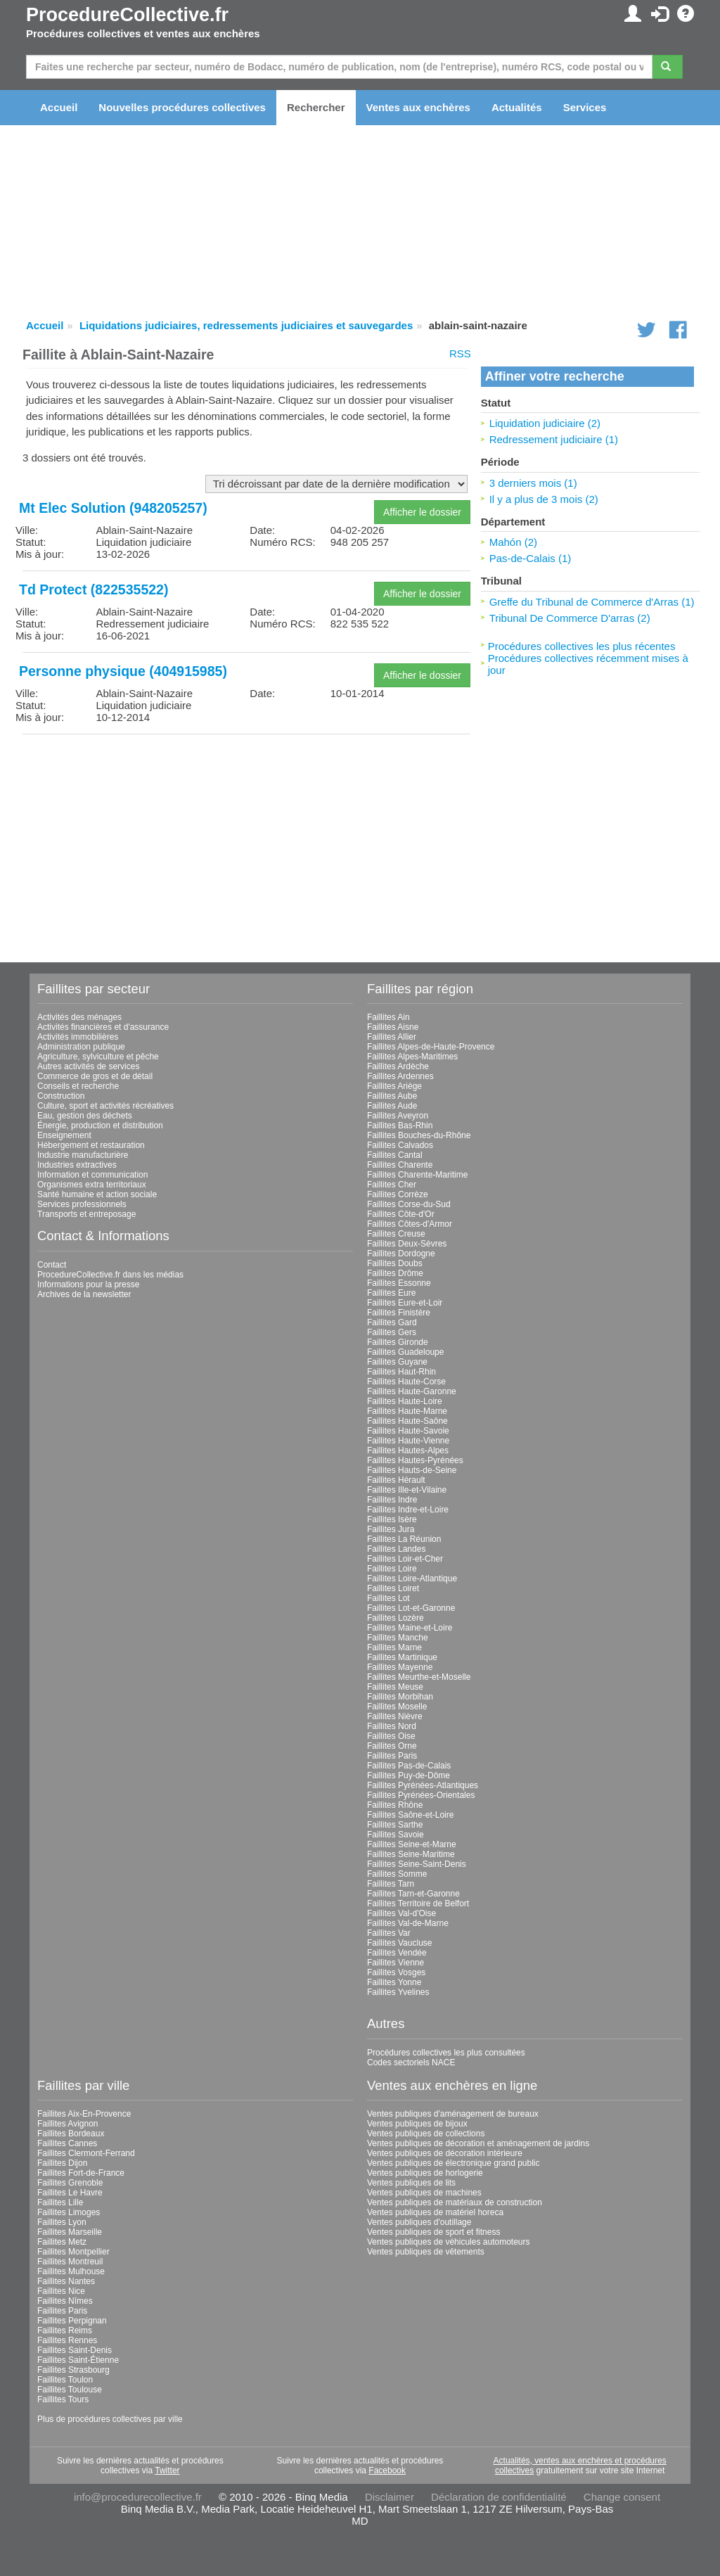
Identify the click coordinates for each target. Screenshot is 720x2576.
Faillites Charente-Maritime (417, 1175)
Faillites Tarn (390, 1884)
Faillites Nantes (66, 2281)
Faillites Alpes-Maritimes (412, 1056)
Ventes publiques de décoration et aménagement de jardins (478, 2143)
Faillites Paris (392, 1756)
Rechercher (316, 107)
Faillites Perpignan (72, 2321)
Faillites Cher (391, 1185)
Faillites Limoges (68, 2212)
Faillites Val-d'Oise (401, 1913)
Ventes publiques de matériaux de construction (454, 2202)
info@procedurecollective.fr (138, 2497)
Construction (60, 1096)
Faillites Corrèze (397, 1194)
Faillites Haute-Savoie (408, 1431)
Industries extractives (77, 1165)
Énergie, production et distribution (100, 1125)
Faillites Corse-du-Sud (409, 1204)
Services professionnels (82, 1204)
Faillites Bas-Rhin (399, 1125)
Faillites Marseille (69, 2232)
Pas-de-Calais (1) (530, 558)
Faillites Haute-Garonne (411, 1391)
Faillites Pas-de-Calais (409, 1766)
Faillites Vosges (396, 1972)
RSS (460, 353)
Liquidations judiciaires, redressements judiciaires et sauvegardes (246, 325)
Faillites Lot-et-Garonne (411, 1608)
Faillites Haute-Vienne (408, 1441)
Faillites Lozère (395, 1618)
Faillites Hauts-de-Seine (411, 1470)
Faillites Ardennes (400, 1076)
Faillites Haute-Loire (404, 1401)
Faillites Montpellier (73, 2252)
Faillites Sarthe (395, 1825)
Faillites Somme (397, 1874)
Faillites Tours (63, 2399)
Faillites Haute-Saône (407, 1421)
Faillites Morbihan (400, 1697)
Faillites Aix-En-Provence (84, 2114)
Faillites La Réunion (404, 1539)
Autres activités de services (88, 1066)
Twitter (167, 2470)
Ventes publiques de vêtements (425, 2252)
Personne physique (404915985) (123, 671)
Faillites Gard (392, 1322)
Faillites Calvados (400, 1145)
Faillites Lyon (61, 2222)
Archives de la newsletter (84, 1294)
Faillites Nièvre (395, 1716)
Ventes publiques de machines (424, 2193)
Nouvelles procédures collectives (182, 107)
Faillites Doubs (395, 1263)
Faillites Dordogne (401, 1253)
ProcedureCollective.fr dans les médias (110, 1275)
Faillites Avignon (67, 2124)
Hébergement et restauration (91, 1145)
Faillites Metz (61, 2242)
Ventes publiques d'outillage (419, 2222)
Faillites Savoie (395, 1834)
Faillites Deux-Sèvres (406, 1244)
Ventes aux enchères (418, 107)
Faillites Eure (391, 1293)
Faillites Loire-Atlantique (412, 1578)
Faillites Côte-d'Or (401, 1214)
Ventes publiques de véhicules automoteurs (448, 2242)
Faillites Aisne (392, 1027)
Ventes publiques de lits (411, 2183)
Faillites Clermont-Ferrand (86, 2153)
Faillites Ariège (394, 1086)
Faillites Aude (392, 1106)
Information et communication (92, 1175)
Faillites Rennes (67, 2340)
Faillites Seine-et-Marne (411, 1844)
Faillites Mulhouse (71, 2271)
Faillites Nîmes (65, 2301)
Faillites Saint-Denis (74, 2350)
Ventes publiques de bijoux (417, 2124)
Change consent (622, 2497)
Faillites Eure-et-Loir (404, 1303)
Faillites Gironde (397, 1342)
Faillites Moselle (397, 1706)
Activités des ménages (79, 1017)
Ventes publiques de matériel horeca (435, 2212)
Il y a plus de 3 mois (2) (543, 499)
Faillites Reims (64, 2330)
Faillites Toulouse (69, 2390)
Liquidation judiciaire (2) (544, 423)
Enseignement (64, 1135)
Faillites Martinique (402, 1657)
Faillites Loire (392, 1569)
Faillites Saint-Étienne (78, 2360)
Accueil (58, 107)
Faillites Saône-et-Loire (410, 1815)
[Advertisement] (246, 843)
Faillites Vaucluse (399, 1943)
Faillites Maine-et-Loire (409, 1628)
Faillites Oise (391, 1736)
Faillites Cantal (395, 1155)
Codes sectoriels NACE (411, 2062)
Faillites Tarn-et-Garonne (413, 1894)
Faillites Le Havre (70, 2193)
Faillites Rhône (395, 1805)
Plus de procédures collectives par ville (110, 2419)
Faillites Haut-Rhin (401, 1372)
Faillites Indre (392, 1500)
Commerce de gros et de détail (95, 1076)
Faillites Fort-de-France (80, 2173)
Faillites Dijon (62, 2163)
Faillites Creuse (396, 1234)
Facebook (387, 2470)
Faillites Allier (391, 1037)
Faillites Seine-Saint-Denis (416, 1864)
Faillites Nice (61, 2291)
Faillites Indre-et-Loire (408, 1510)
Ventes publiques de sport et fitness (433, 2232)
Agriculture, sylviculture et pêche (98, 1056)
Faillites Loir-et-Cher (405, 1559)
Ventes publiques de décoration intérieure (444, 2153)
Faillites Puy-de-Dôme (408, 1775)
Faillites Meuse (395, 1687)
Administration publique (81, 1047)
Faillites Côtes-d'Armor (409, 1224)
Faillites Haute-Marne (407, 1411)
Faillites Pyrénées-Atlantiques (422, 1785)
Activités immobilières (77, 1037)
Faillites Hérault (396, 1480)
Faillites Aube (392, 1096)
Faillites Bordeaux (70, 2133)
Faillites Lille (60, 2202)
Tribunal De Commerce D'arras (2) (569, 618)
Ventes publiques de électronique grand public (453, 2163)
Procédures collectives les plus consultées (446, 2053)
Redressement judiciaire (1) (553, 439)
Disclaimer (389, 2497)
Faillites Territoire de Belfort (418, 1903)
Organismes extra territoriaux (91, 1185)
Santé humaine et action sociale (97, 1194)
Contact (51, 1265)
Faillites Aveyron (397, 1116)
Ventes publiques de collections (425, 2133)
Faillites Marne (394, 1647)
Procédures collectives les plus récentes (582, 646)
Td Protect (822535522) (93, 589)
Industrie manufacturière (82, 1155)
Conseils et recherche (78, 1086)
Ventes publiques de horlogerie (425, 2173)
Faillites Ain (388, 1017)
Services (585, 107)
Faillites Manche (397, 1638)
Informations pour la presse (88, 1284)
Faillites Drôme (395, 1273)
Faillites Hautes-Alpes (408, 1450)
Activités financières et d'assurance (103, 1027)
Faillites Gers (391, 1332)
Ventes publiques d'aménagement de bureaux (453, 2114)
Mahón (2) (513, 542)
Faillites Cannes (67, 2143)
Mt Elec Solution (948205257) (113, 508)
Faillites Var (389, 1933)
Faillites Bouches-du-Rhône (418, 1135)
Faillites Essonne (399, 1283)
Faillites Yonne (394, 1982)
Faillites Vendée (397, 1953)
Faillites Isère (392, 1519)
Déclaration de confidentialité (499, 2497)
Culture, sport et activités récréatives (105, 1106)
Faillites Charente (399, 1165)
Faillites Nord (391, 1726)
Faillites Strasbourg (73, 2370)
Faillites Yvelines (398, 1992)
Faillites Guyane (397, 1362)
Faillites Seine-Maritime (411, 1854)
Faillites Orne (392, 1746)
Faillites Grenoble (70, 2183)
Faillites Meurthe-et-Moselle (418, 1677)
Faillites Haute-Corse (406, 1381)
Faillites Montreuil (70, 2261)
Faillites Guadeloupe (405, 1352)
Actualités (516, 107)
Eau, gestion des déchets (84, 1116)
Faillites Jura (390, 1529)
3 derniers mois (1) (533, 483)
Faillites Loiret (393, 1588)
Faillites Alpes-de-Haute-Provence (430, 1047)
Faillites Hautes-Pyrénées (415, 1460)
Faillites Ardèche (398, 1066)
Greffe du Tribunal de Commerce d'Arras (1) (592, 602)
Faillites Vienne (395, 1963)
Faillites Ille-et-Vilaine (406, 1490)
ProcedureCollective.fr (127, 14)
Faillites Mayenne (399, 1667)
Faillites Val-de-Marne (408, 1923)
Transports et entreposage (86, 1214)
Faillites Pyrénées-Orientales (421, 1795)
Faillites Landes (396, 1549)
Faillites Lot (388, 1598)
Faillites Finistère (398, 1313)
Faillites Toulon (65, 2380)
